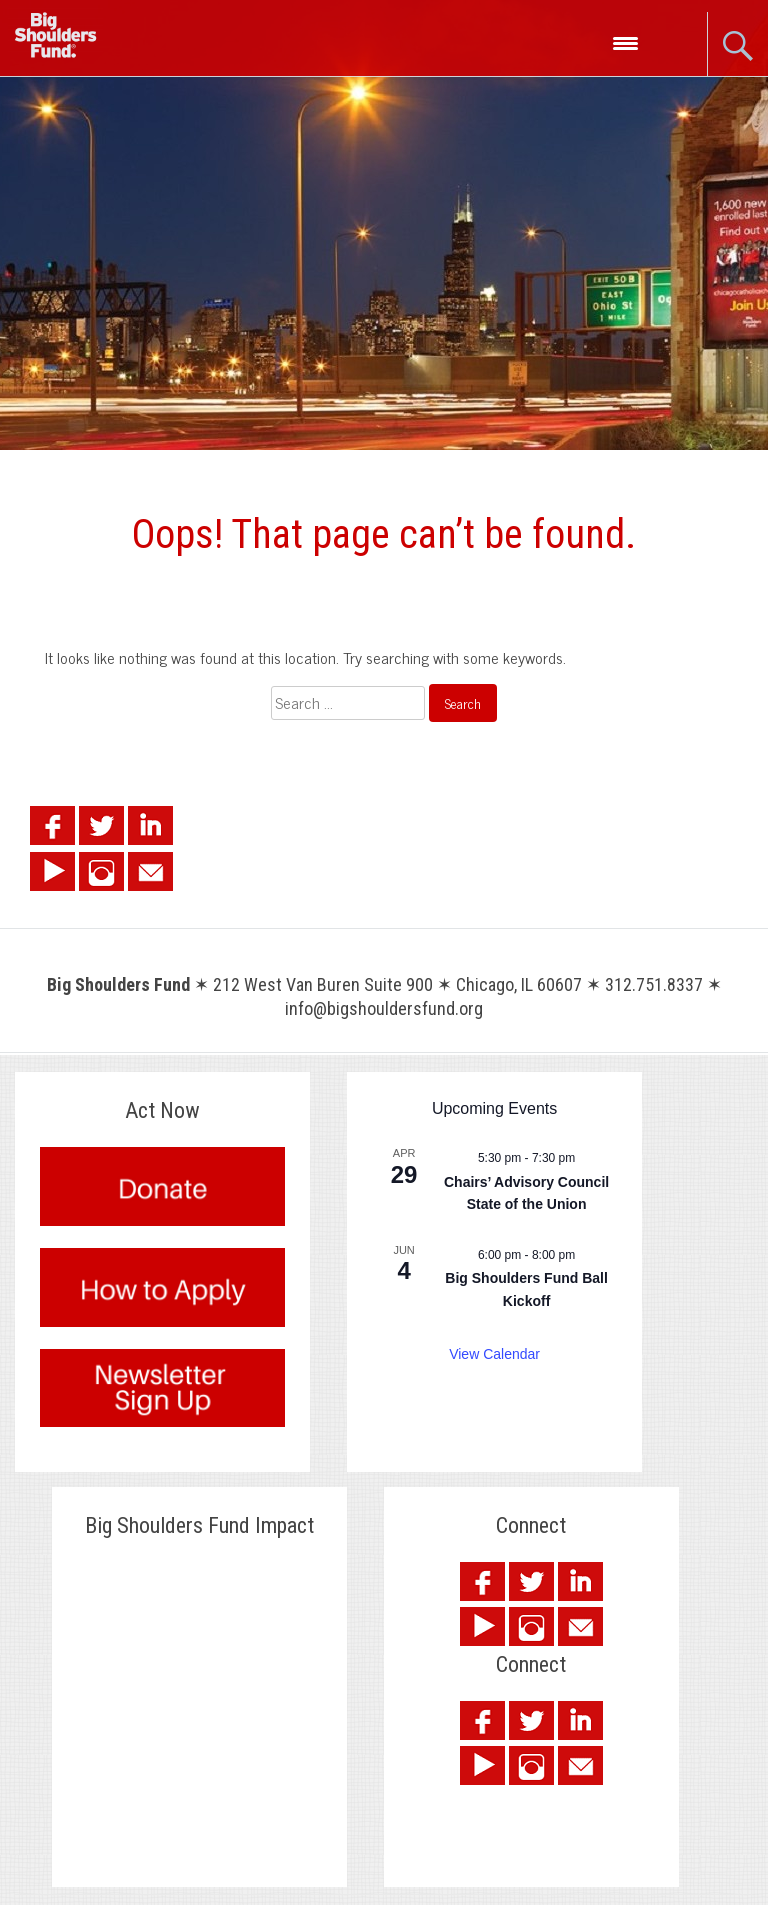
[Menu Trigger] (625, 42)
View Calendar (494, 1354)
